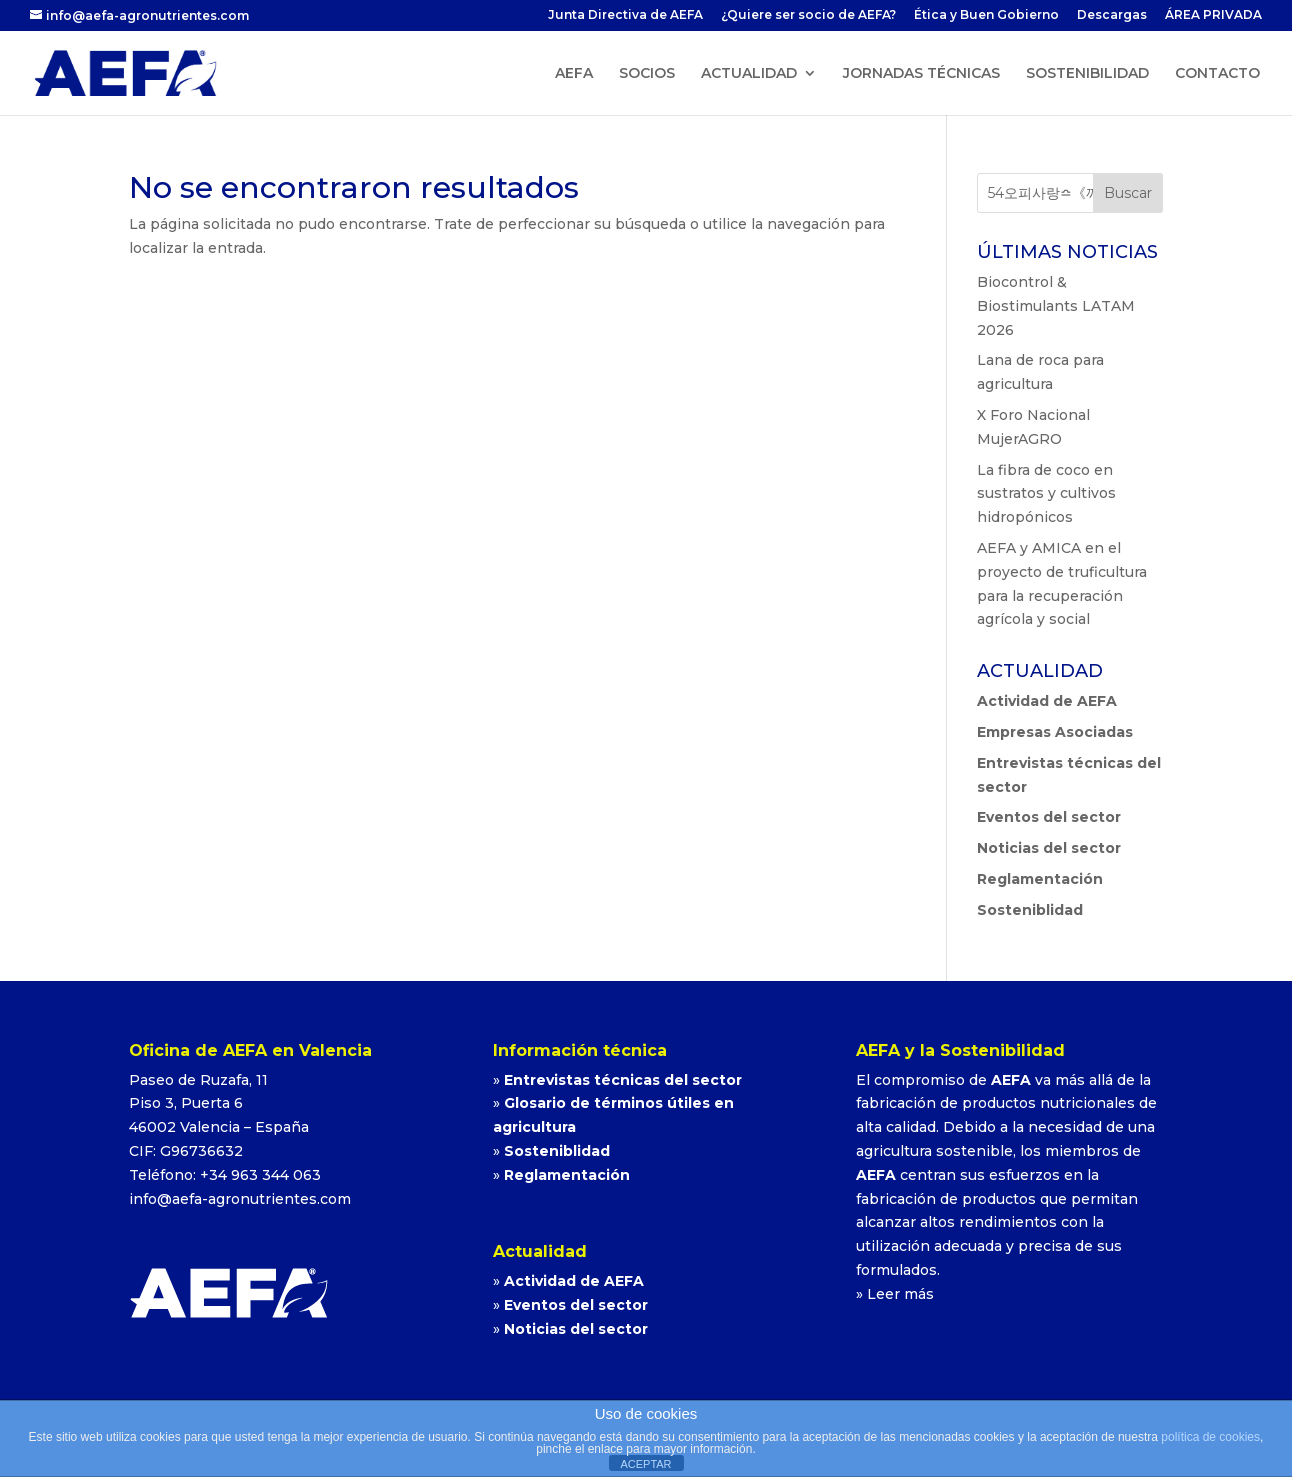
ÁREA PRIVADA (1213, 15)
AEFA (574, 74)
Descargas (1112, 15)
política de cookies (1210, 1437)
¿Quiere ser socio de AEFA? (808, 15)
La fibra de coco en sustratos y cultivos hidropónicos (1046, 494)
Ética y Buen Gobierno (986, 15)
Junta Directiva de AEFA (625, 15)
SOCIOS (647, 74)
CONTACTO (1217, 74)
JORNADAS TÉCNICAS (921, 74)
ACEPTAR (645, 1464)
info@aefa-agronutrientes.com (240, 1199)
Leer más (900, 1294)
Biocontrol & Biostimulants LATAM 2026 (1056, 306)
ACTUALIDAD (749, 74)
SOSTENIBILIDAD (1087, 74)
